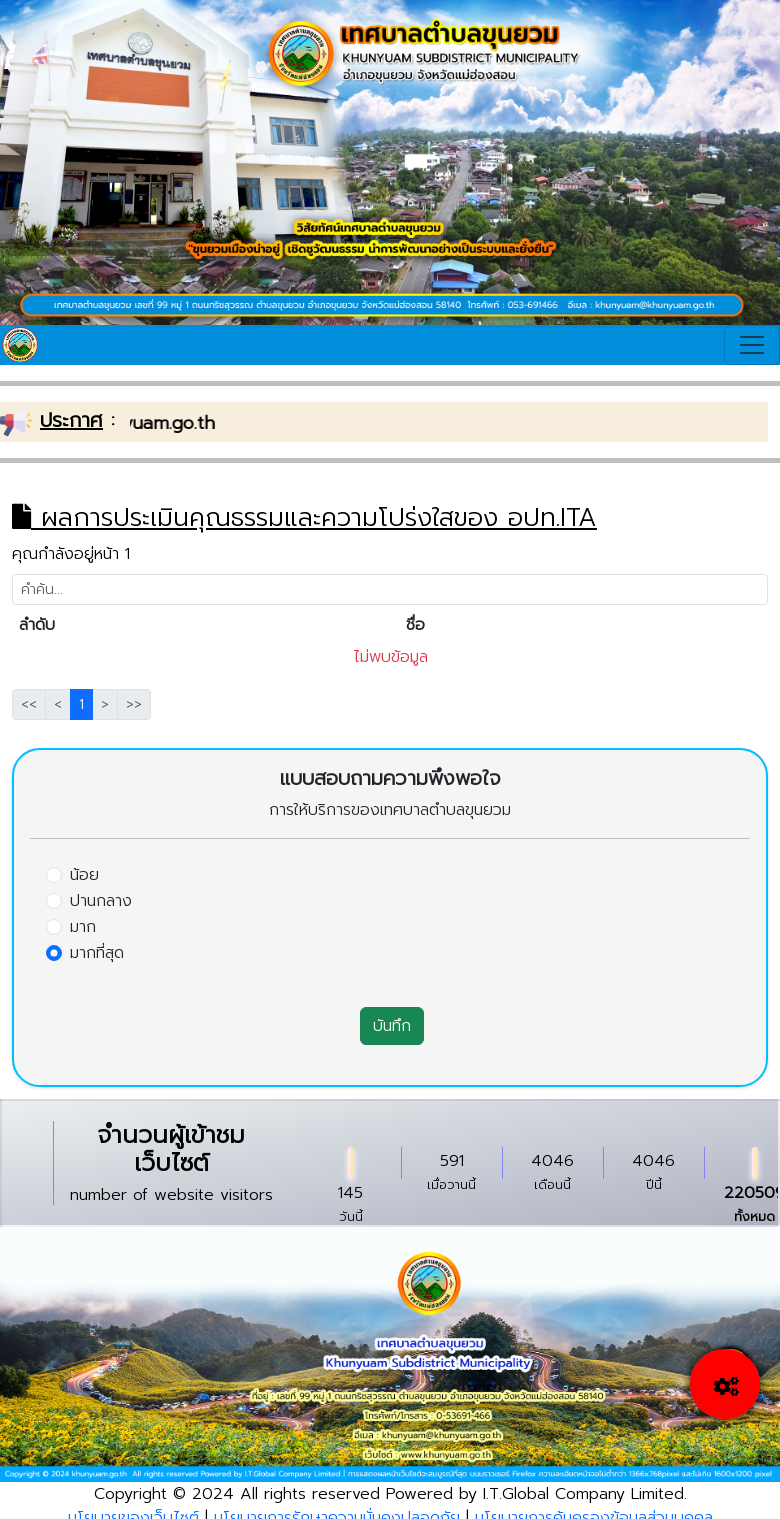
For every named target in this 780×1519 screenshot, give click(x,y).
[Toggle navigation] (752, 345)
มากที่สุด (97, 953)
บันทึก (392, 1026)
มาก (83, 927)
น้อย (84, 875)
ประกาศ (71, 420)
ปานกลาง (101, 901)
